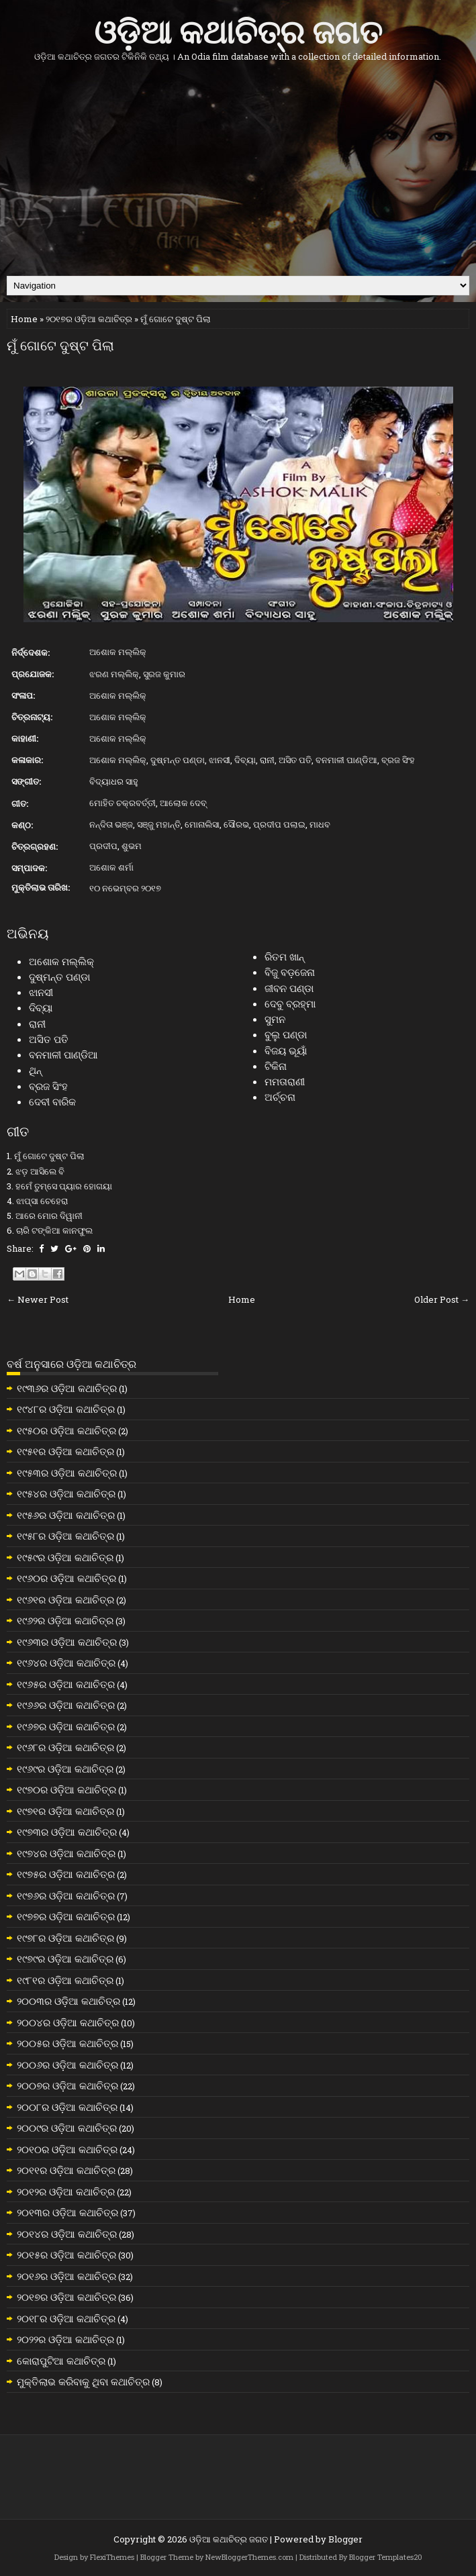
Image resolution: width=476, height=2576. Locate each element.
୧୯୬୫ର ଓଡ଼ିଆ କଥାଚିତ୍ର (66, 1684)
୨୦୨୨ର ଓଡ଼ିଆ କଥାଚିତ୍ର (65, 2339)
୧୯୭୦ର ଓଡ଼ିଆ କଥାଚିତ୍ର (66, 1789)
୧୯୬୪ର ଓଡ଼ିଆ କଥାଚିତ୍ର (66, 1662)
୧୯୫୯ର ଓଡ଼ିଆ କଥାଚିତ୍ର (65, 1557)
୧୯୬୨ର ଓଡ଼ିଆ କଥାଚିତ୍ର (65, 1620)
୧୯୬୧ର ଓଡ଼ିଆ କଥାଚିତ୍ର (65, 1599)
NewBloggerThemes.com (249, 2557)
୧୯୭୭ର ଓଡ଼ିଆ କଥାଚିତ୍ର (66, 1916)
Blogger (345, 2539)
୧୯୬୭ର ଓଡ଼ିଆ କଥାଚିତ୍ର (66, 1726)
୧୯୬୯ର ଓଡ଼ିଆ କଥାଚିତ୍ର (65, 1768)
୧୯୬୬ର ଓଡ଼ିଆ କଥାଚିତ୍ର (66, 1705)
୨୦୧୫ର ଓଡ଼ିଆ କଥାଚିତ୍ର (66, 2254)
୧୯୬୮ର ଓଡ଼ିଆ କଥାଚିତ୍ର (65, 1747)
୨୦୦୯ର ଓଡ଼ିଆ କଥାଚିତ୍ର (67, 2127)
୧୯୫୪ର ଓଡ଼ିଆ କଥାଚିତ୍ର (66, 1493)
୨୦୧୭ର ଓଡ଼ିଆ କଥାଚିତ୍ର (89, 319)
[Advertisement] (238, 168)
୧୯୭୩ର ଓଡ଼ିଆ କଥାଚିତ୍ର (67, 1831)
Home (24, 319)
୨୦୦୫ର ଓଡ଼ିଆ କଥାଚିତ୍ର (67, 2043)
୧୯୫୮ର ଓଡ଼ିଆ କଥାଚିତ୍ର (65, 1535)
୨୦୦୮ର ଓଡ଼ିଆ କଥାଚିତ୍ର (67, 2107)
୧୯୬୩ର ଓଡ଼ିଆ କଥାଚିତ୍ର (67, 1641)
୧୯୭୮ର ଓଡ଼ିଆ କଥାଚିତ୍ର (65, 1937)
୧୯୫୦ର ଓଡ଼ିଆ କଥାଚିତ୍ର (66, 1430)
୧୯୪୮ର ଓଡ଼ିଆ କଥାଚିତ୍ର (66, 1409)
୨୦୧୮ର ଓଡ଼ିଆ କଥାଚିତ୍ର (66, 2318)
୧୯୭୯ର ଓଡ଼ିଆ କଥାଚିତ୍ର (65, 1958)
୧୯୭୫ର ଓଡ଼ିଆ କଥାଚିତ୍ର (66, 1874)
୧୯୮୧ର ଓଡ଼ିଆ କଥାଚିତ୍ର (65, 1980)
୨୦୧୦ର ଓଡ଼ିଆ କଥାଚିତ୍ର (67, 2149)
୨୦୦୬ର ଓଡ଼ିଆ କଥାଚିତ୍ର (67, 2064)
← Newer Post (37, 1299)
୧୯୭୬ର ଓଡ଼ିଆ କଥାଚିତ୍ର (66, 1895)
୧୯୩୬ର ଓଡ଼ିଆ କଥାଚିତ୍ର (67, 1388)
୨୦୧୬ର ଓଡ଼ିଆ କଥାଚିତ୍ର (66, 2276)
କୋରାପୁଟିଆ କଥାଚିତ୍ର (61, 2360)
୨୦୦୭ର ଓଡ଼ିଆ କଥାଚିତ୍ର (67, 2085)
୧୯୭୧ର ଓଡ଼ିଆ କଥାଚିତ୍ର (65, 1811)
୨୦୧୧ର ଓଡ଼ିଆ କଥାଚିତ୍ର (66, 2170)
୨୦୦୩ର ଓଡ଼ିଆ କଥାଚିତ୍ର (68, 2001)
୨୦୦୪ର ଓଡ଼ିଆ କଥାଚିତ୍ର (68, 2022)
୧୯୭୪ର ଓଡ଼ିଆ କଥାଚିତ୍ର (66, 1853)
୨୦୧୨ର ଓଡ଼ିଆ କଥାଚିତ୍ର (66, 2191)
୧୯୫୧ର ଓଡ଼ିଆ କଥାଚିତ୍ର (65, 1451)
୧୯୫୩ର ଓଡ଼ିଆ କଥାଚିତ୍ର (67, 1472)
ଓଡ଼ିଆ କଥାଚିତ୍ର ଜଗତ (238, 29)
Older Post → (441, 1299)
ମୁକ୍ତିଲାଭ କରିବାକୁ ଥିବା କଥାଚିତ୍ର (83, 2381)
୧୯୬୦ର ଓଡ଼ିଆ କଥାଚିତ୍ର (66, 1578)
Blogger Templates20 (385, 2557)
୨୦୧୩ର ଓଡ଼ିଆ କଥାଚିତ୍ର (67, 2212)
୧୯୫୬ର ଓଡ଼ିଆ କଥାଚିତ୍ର (66, 1515)
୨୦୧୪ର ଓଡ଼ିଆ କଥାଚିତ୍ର (67, 2233)
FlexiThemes (112, 2557)
